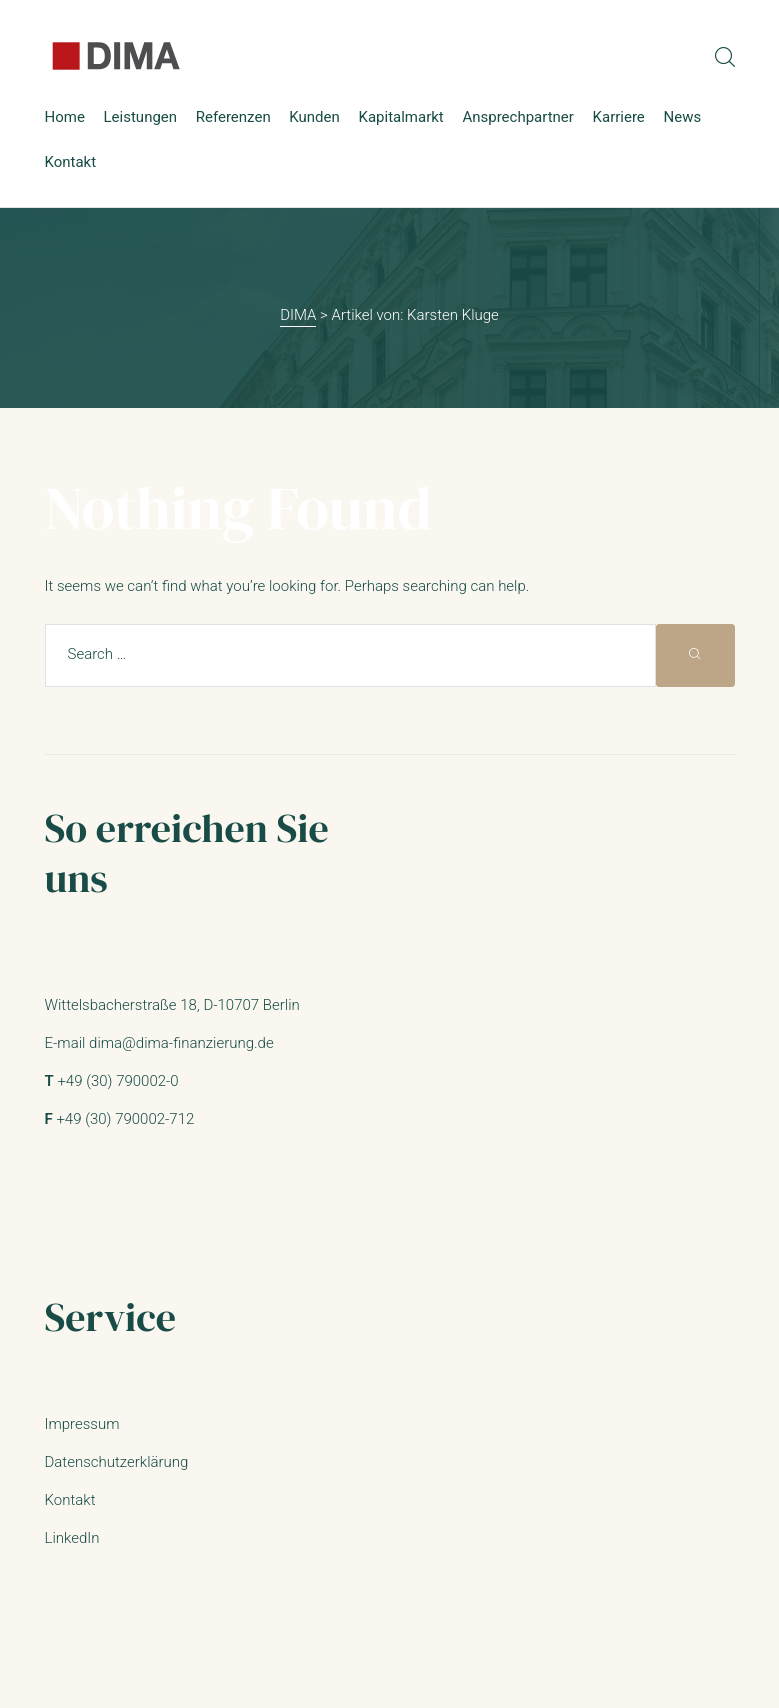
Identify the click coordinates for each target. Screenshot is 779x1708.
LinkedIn (72, 1538)
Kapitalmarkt (400, 117)
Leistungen (141, 117)
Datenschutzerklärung (117, 1462)
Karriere (619, 117)
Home (65, 117)
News (682, 117)
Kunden (314, 117)
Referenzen (233, 117)
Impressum (82, 1424)
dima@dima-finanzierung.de (181, 1043)
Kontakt (71, 162)
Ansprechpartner (518, 117)
